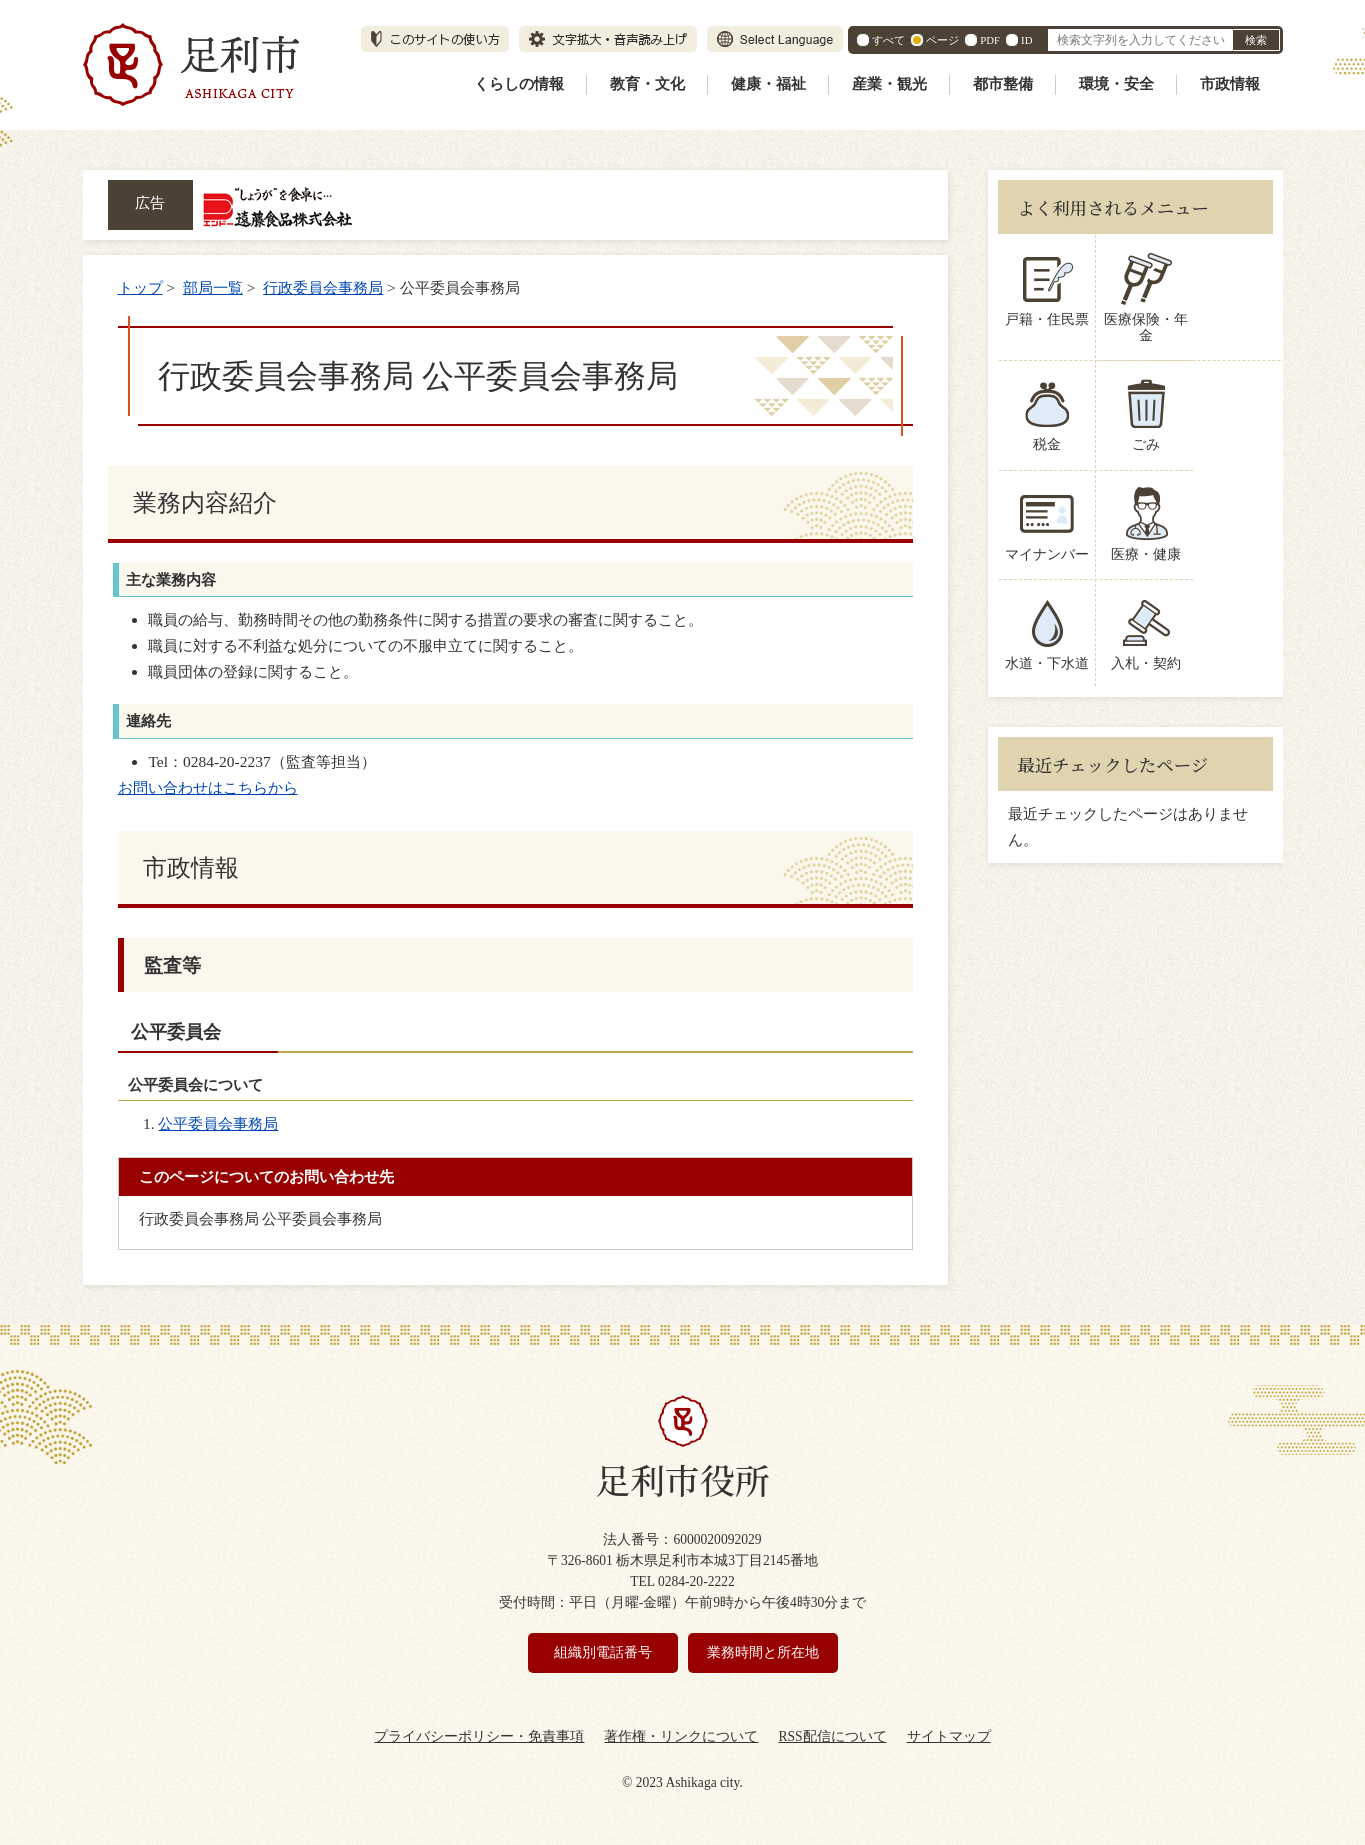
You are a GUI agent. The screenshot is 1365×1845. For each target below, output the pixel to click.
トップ (140, 287)
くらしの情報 (519, 84)
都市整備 (1003, 84)
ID (1026, 40)
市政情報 (1230, 84)
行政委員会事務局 (323, 287)
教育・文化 (647, 84)
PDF (990, 40)
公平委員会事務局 (218, 1123)
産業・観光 (889, 84)
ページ (942, 40)
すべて (888, 40)
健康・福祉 (768, 84)
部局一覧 (213, 287)
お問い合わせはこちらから (208, 787)
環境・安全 (1116, 84)
